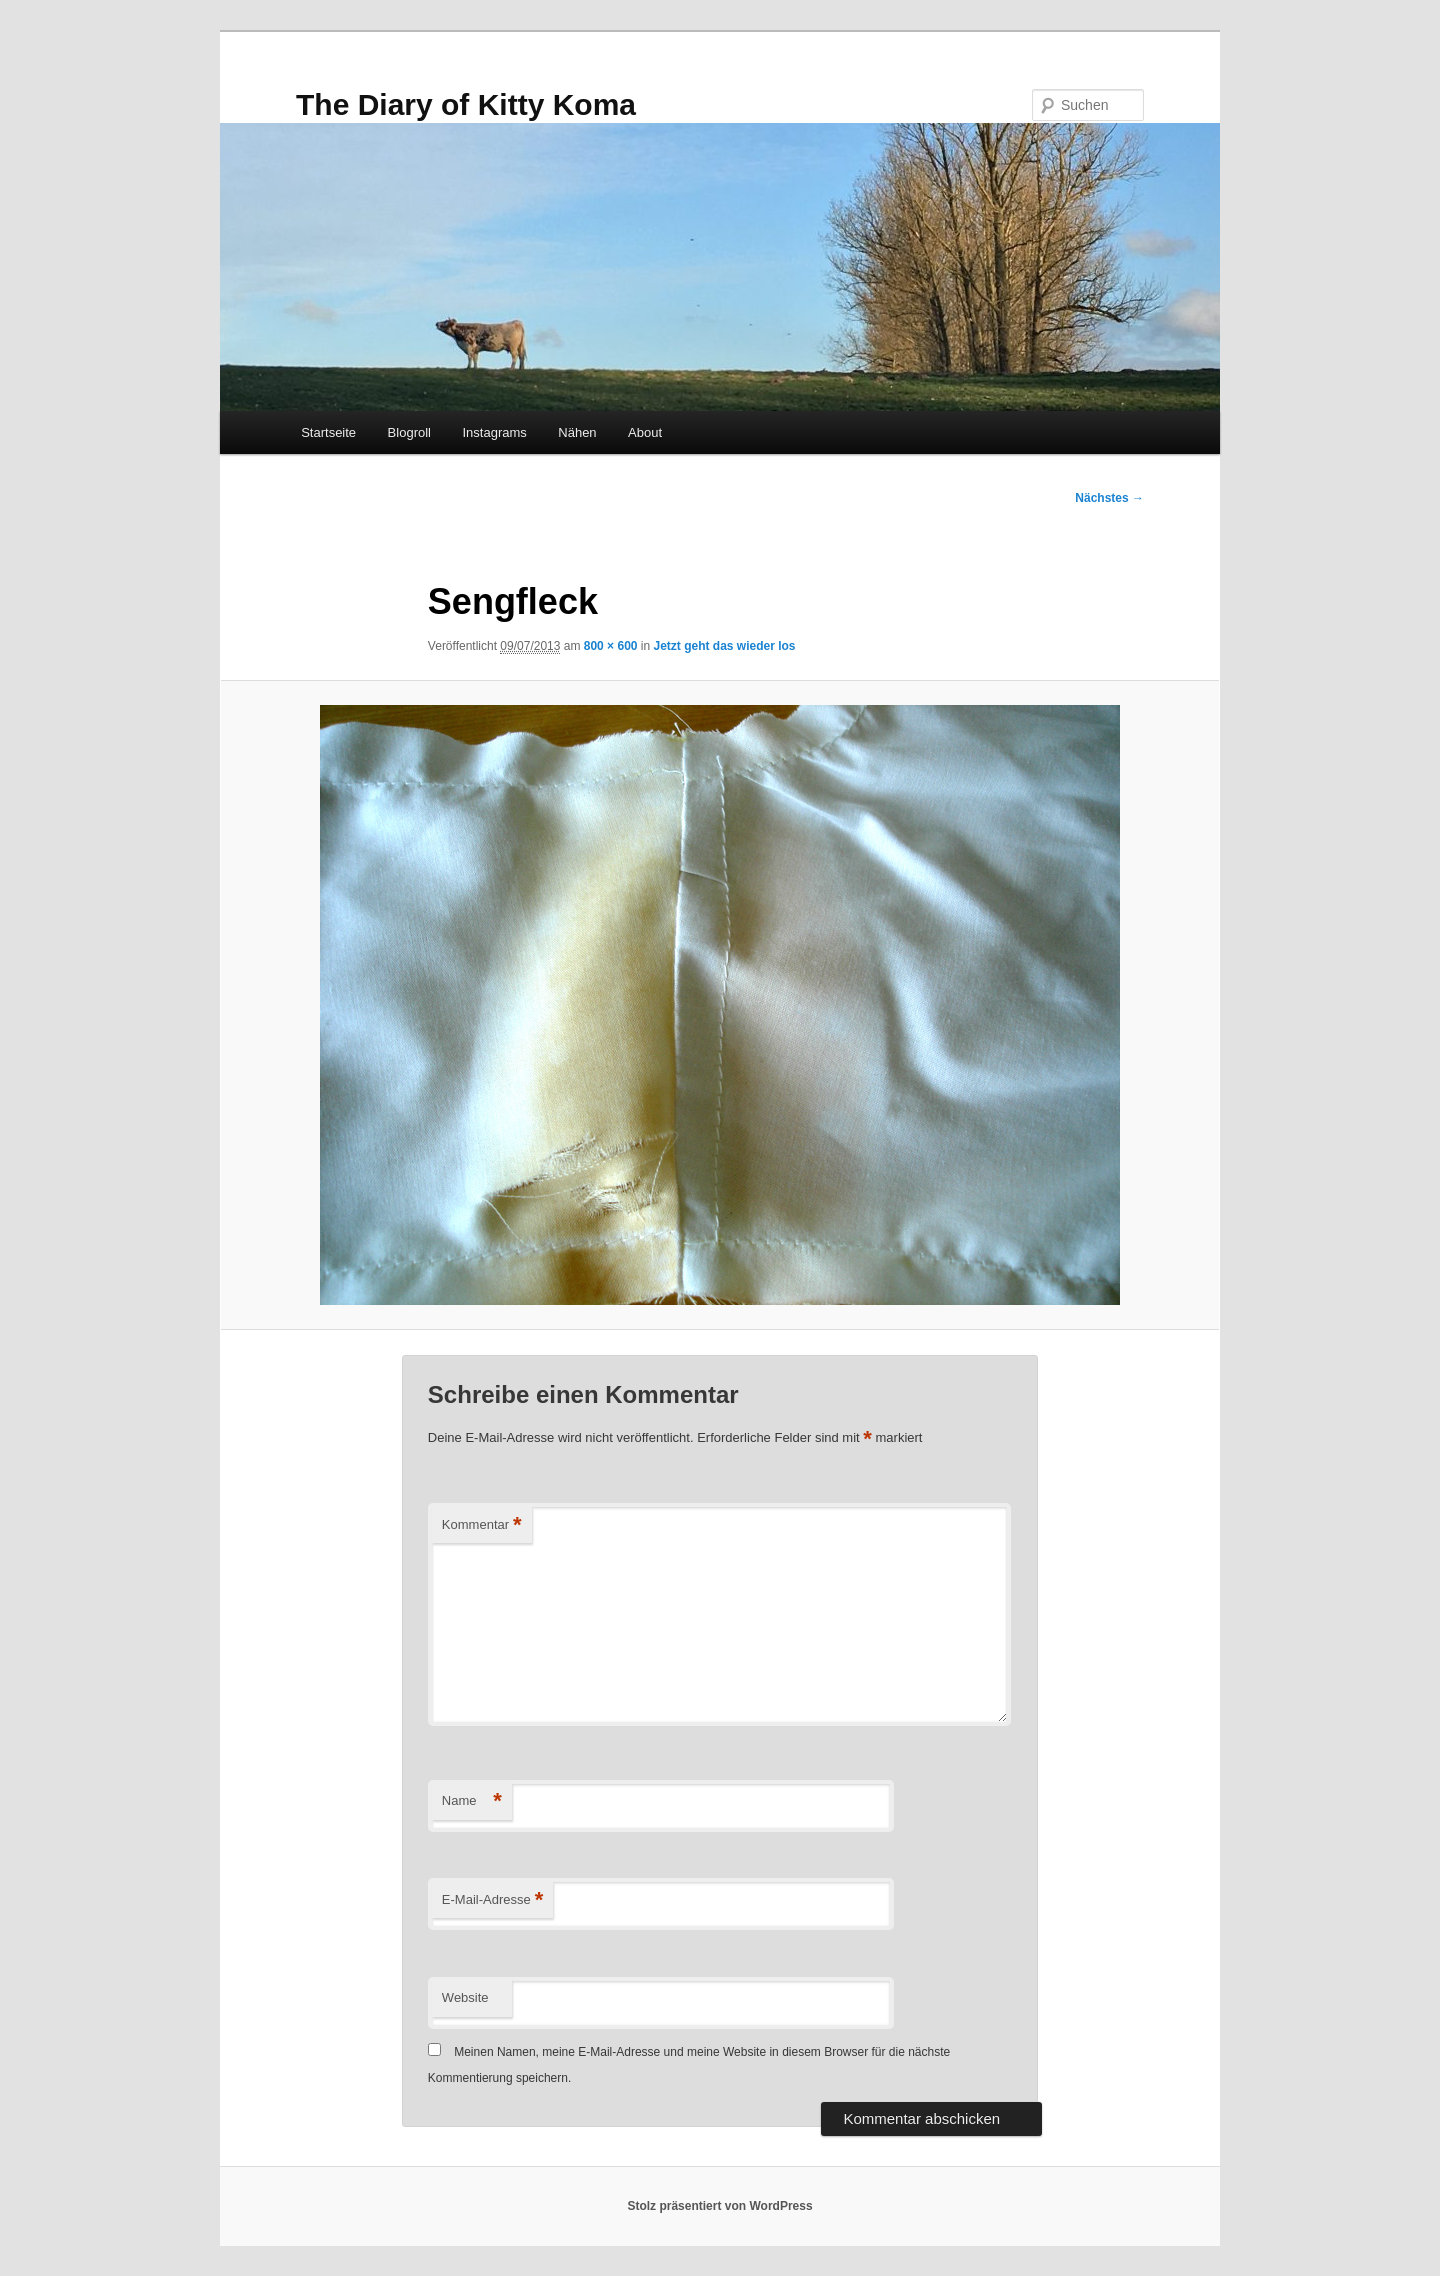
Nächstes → (1109, 498)
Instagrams (494, 432)
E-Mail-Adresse (492, 1900)
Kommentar (482, 1525)
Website (465, 1997)
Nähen (577, 432)
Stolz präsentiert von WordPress (719, 2206)
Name (472, 1801)
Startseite (328, 432)
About (645, 432)
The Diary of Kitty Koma (466, 104)
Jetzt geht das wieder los (725, 646)
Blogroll (409, 432)
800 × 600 (611, 646)
